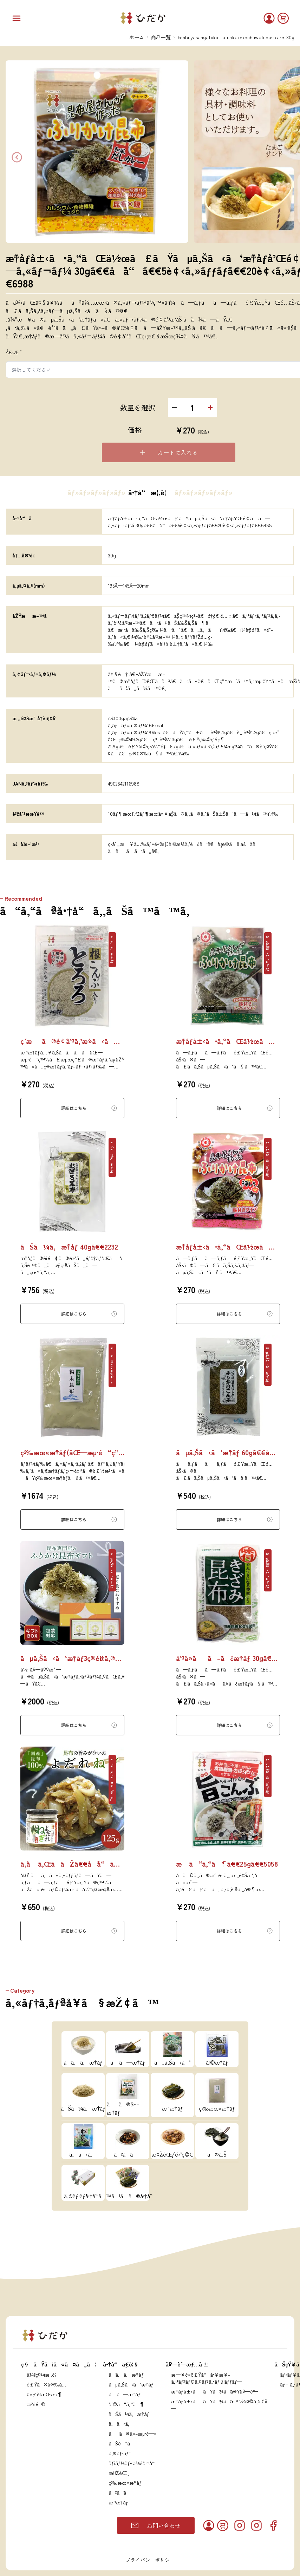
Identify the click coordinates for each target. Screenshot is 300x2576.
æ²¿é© (36, 2404)
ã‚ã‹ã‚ (121, 2423)
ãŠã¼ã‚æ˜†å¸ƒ (129, 2413)
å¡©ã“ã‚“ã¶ (126, 2404)
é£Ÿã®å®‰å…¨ (46, 2384)
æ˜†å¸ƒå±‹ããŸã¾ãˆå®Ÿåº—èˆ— (214, 2391)
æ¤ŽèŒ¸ (118, 2472)
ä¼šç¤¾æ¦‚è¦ (43, 2374)
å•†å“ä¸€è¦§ (120, 2364)
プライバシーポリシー (150, 2559)
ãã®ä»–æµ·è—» (133, 2433)
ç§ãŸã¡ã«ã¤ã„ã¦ (58, 2364)
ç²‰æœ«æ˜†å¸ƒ (125, 2482)
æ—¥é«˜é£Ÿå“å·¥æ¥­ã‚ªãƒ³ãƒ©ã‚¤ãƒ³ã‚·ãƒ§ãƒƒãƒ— (206, 2378)
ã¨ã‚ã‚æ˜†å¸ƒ (126, 2374)
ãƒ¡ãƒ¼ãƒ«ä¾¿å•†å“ (133, 2462)
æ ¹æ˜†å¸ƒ (118, 2502)
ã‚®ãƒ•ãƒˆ (119, 2453)
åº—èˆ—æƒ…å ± (186, 2364)
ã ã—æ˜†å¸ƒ (125, 2394)
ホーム (136, 37)
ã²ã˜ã (121, 2492)
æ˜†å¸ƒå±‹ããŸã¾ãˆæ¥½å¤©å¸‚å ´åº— (219, 2405)
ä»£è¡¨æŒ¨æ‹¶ (44, 2394)
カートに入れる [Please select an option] (168, 452)
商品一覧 (161, 37)
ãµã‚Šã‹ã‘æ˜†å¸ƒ (131, 2384)
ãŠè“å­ (121, 2443)
